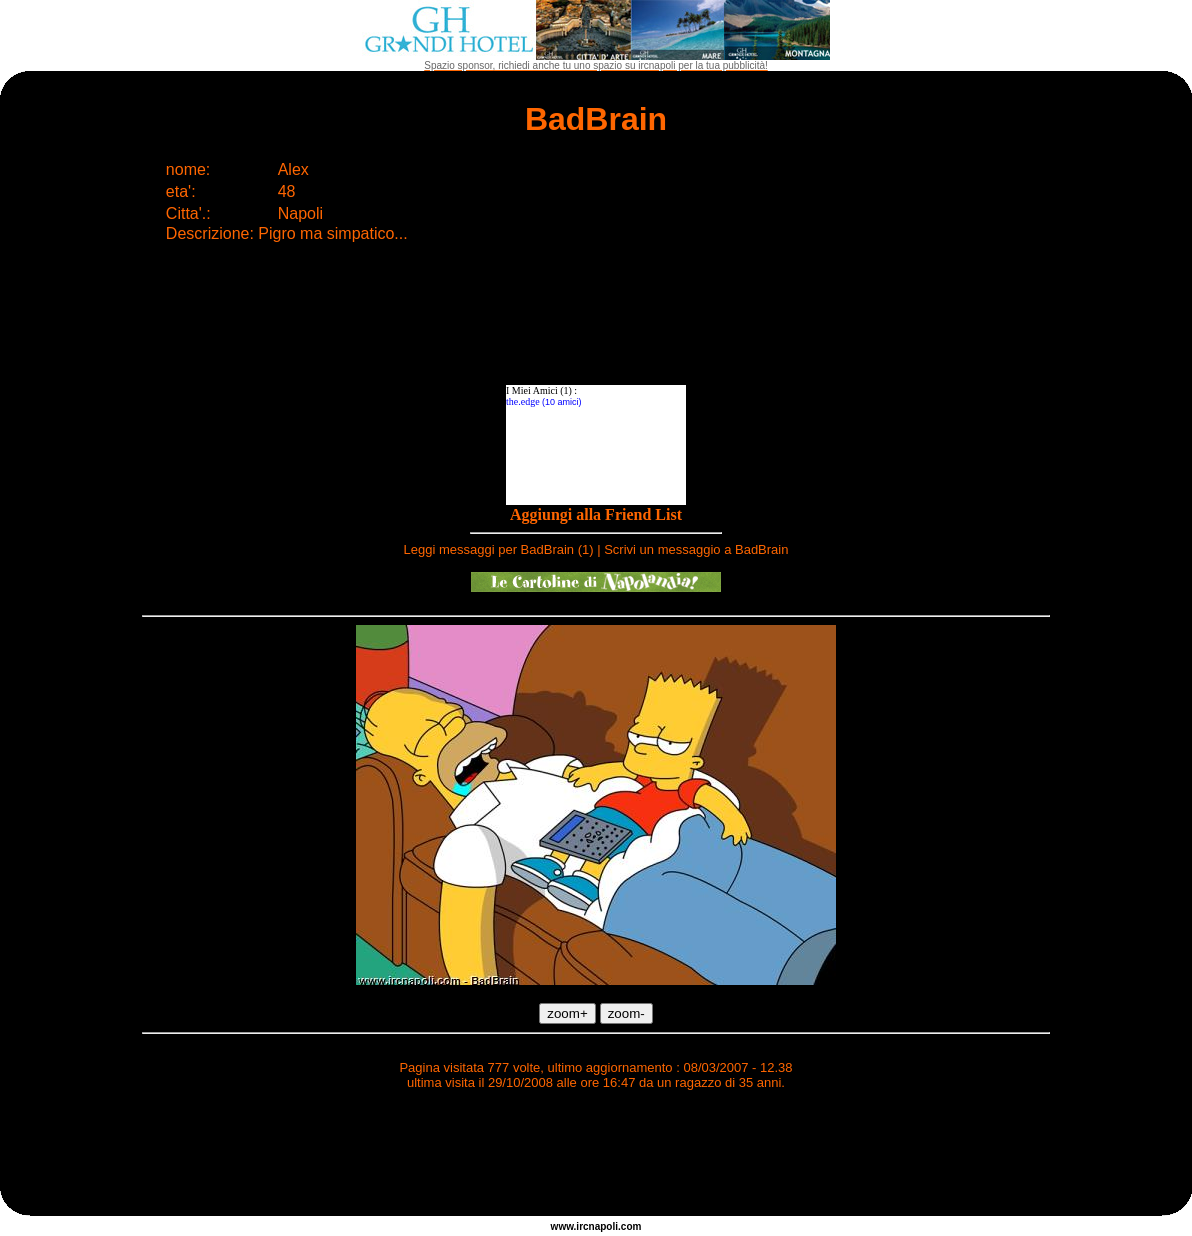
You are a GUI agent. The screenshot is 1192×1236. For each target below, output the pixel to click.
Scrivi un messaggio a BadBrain (696, 549)
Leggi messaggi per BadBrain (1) (499, 549)
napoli (603, 1226)
